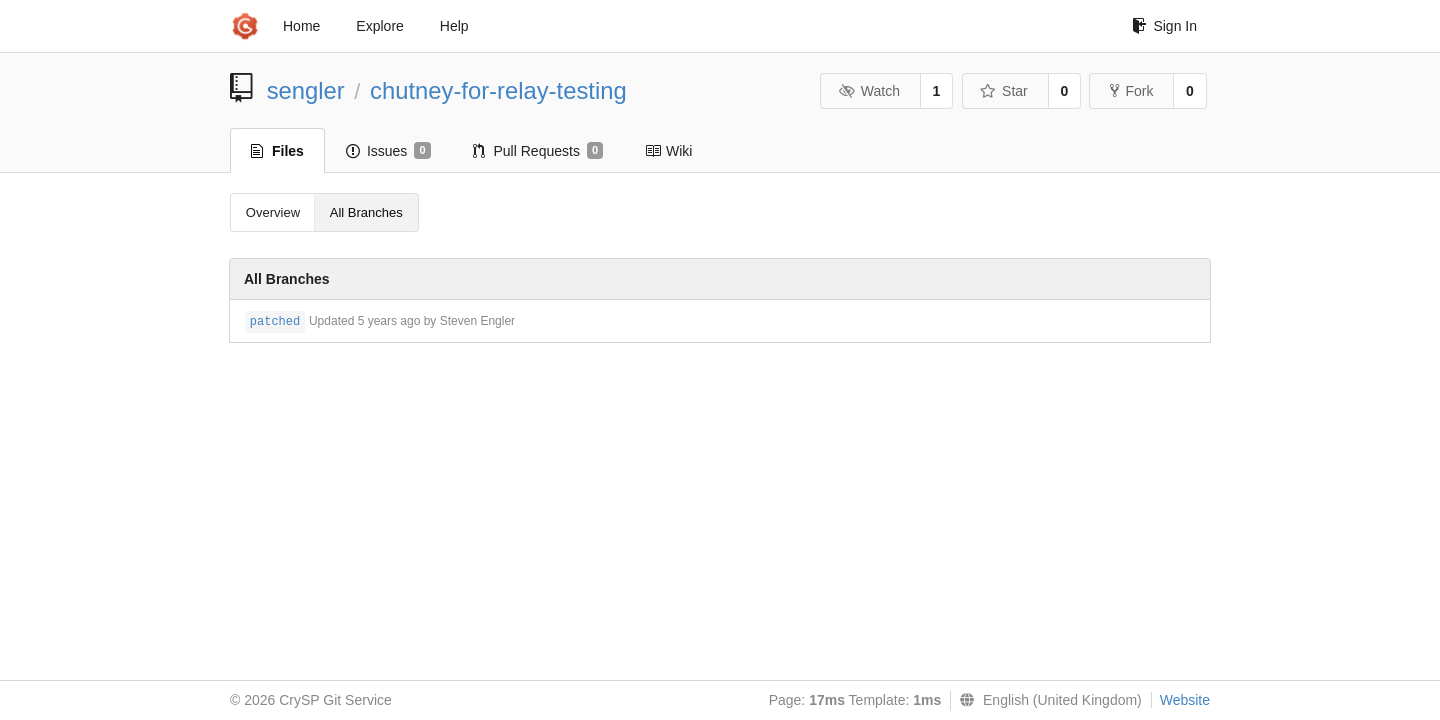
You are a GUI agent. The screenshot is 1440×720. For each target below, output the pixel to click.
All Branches (366, 212)
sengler (306, 90)
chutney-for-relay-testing (498, 90)
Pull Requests (538, 151)
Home (301, 26)
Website (1185, 700)
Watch (869, 91)
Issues (388, 151)
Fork (1131, 91)
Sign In (1164, 26)
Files (277, 151)
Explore (379, 26)
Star (1004, 91)
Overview (273, 212)
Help (454, 26)
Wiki (668, 151)
